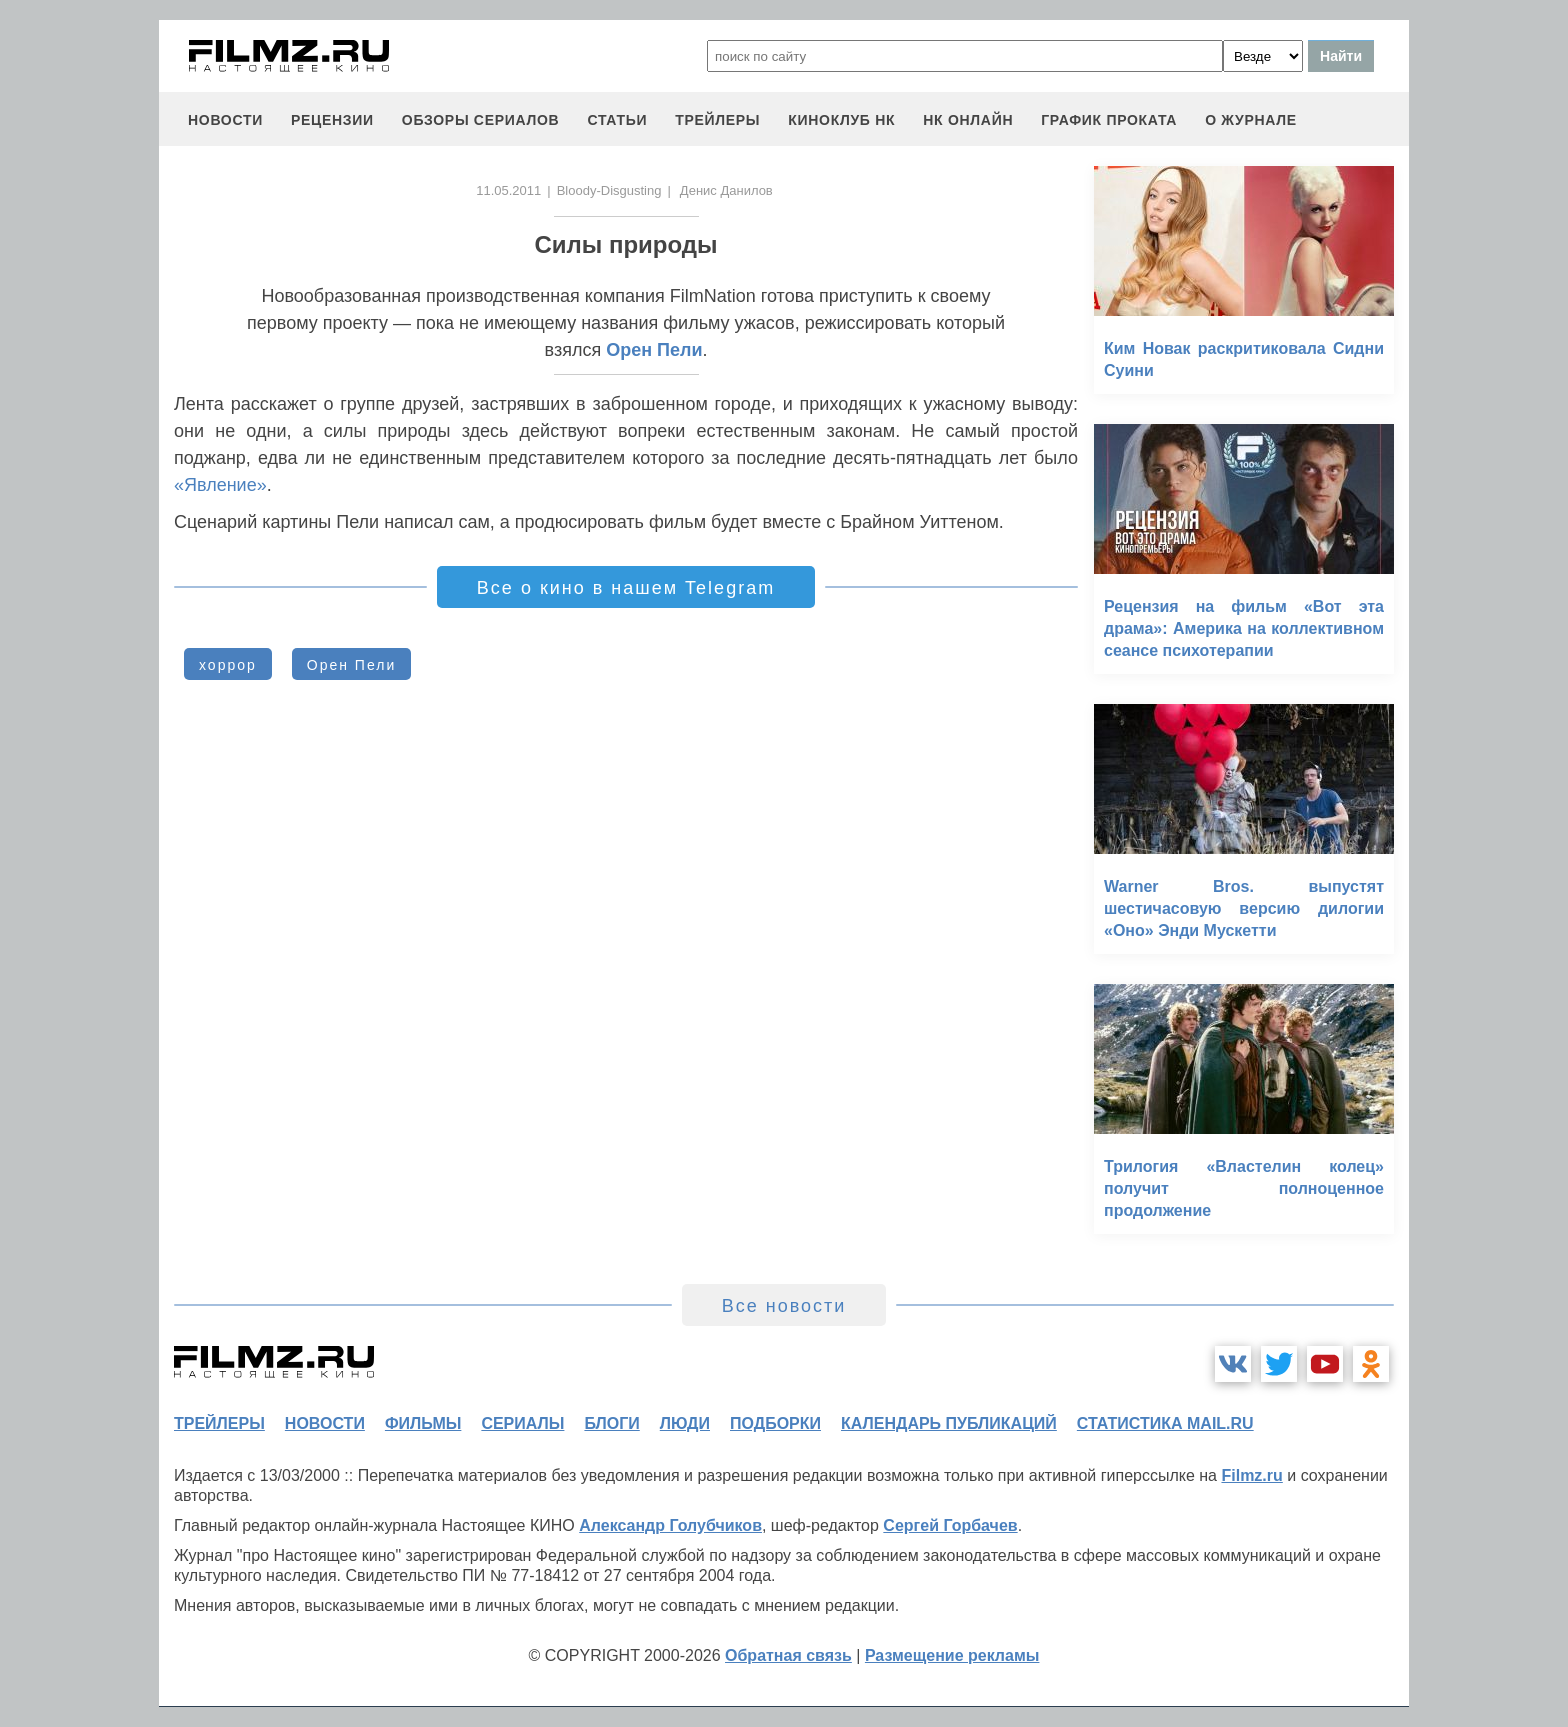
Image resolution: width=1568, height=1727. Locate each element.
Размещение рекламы (952, 1655)
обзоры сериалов (481, 120)
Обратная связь (788, 1655)
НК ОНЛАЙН (968, 120)
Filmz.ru (1251, 1475)
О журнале (1251, 120)
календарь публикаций (949, 1423)
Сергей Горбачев (950, 1525)
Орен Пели (654, 350)
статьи (617, 120)
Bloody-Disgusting (609, 190)
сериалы (522, 1423)
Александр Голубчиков (670, 1525)
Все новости (784, 1306)
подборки (775, 1423)
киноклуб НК (841, 120)
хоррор (228, 665)
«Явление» (220, 485)
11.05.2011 (508, 190)
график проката (1109, 120)
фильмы (423, 1423)
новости (225, 120)
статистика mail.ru (1165, 1423)
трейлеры (717, 120)
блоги (611, 1423)
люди (685, 1423)
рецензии (332, 120)
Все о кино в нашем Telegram (626, 588)
